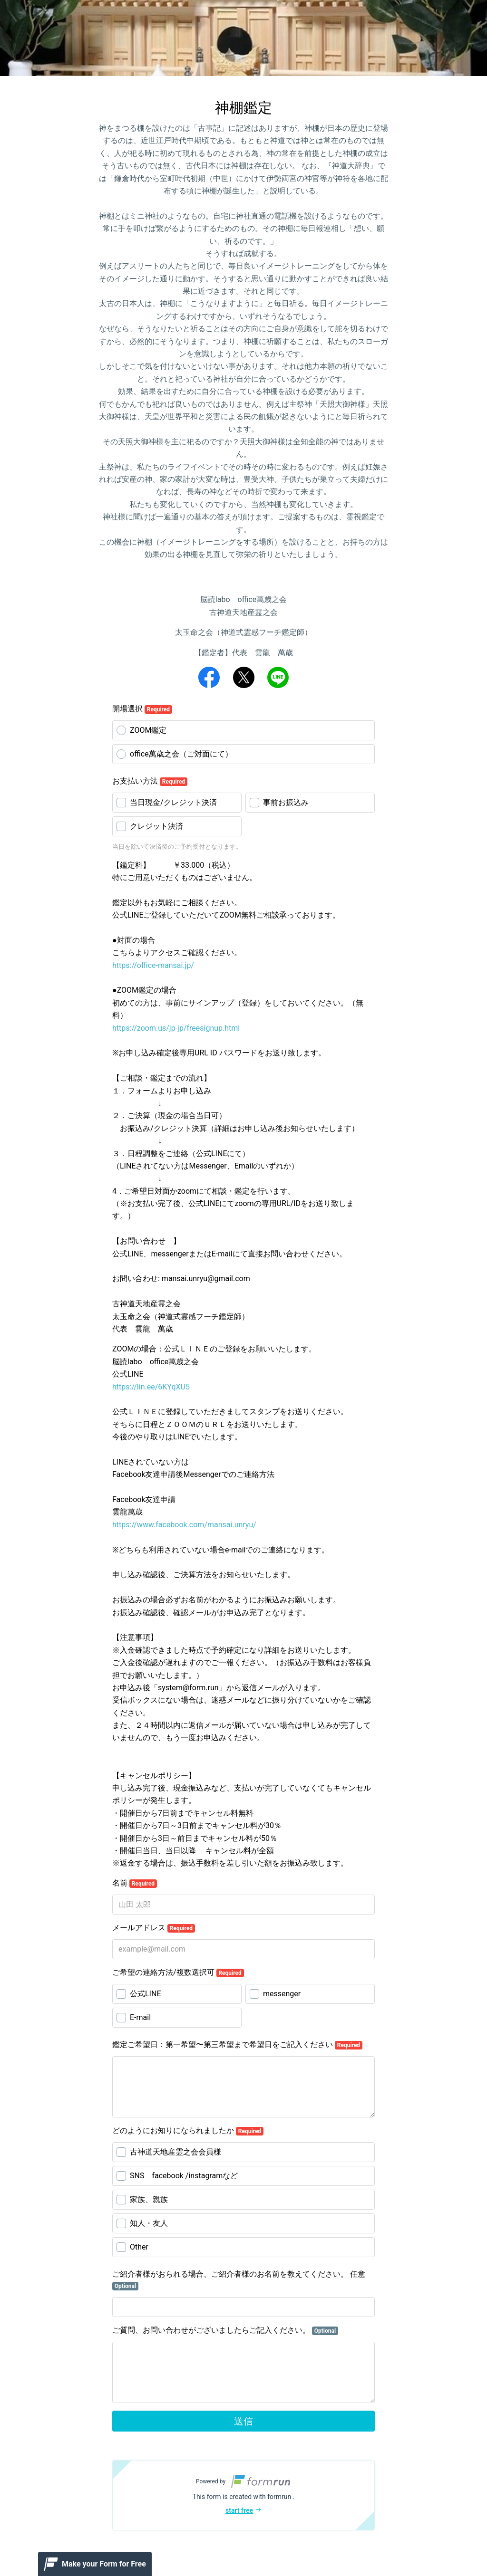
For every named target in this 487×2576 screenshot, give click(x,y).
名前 (134, 1883)
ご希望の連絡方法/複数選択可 (178, 1972)
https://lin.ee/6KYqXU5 (151, 1386)
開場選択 (142, 709)
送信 (243, 2421)
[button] (243, 2495)
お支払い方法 (149, 781)
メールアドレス (153, 1928)
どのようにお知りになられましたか (187, 2130)
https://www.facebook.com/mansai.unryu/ (184, 1524)
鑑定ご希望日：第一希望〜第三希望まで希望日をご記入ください (237, 2044)
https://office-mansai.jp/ (153, 965)
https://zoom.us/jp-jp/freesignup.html (176, 1028)
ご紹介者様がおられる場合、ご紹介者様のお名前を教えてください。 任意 (238, 2280)
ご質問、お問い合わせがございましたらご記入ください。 (225, 2330)
